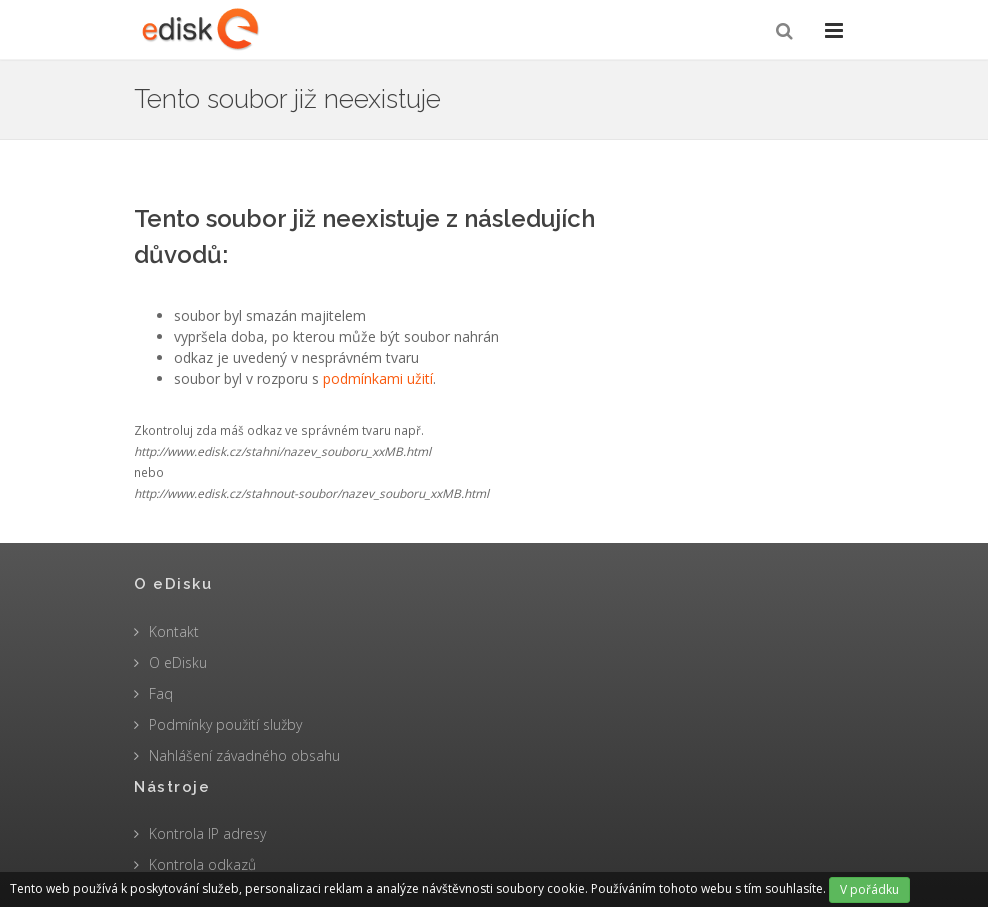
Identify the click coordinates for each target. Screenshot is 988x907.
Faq (161, 693)
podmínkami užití (378, 378)
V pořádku (869, 889)
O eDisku (178, 662)
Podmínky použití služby (225, 724)
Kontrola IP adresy (207, 833)
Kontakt (174, 631)
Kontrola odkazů (202, 864)
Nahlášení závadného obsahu (244, 755)
